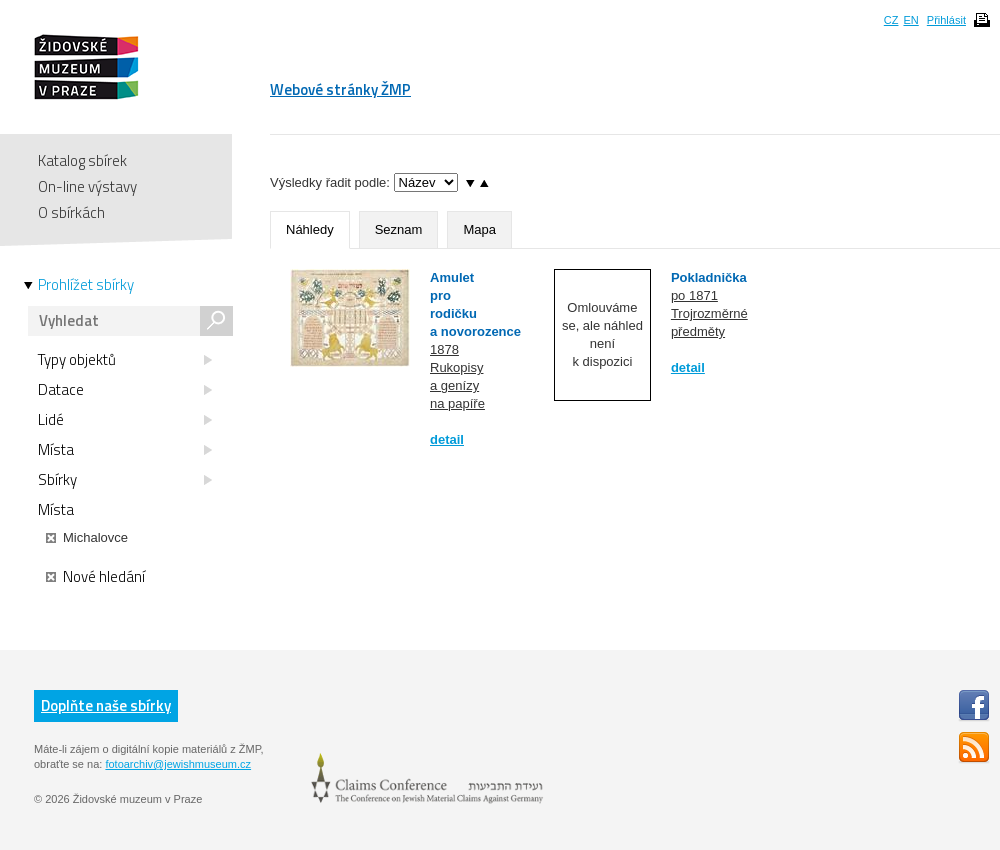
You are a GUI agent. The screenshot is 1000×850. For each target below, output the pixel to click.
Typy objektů (125, 360)
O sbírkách (71, 212)
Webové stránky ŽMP (340, 89)
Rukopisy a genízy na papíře (457, 385)
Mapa (479, 229)
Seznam (399, 229)
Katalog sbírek (82, 160)
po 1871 (694, 295)
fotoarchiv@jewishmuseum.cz (178, 764)
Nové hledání (95, 577)
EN (910, 20)
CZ (891, 20)
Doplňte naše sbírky (106, 705)
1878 (444, 349)
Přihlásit (946, 20)
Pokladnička (709, 277)
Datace (125, 390)
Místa (125, 450)
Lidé (125, 420)
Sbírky (125, 480)
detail (447, 439)
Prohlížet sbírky (86, 285)
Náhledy (310, 229)
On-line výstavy (87, 186)
